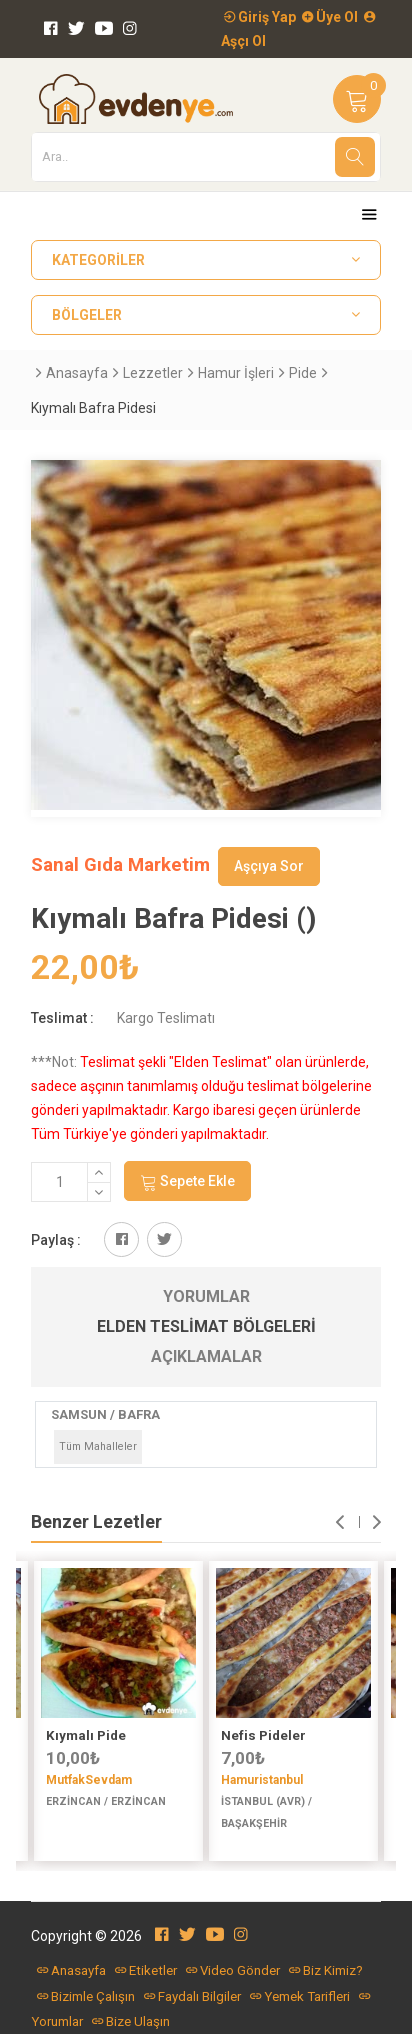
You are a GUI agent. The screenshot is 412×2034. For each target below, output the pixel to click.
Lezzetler (153, 373)
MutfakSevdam (89, 1780)
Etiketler (146, 1970)
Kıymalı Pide (86, 1735)
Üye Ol (330, 17)
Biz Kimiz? (326, 1970)
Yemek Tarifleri (300, 1996)
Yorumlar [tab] (206, 1296)
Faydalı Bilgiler (192, 1996)
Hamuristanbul (262, 1780)
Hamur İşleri (236, 373)
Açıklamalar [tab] (206, 1356)
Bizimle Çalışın (86, 1996)
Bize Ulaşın (131, 2021)
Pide (303, 373)
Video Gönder (233, 1970)
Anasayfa (77, 373)
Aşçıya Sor (269, 866)
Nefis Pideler (263, 1735)
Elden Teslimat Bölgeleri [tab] (206, 1326)
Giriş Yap (260, 17)
